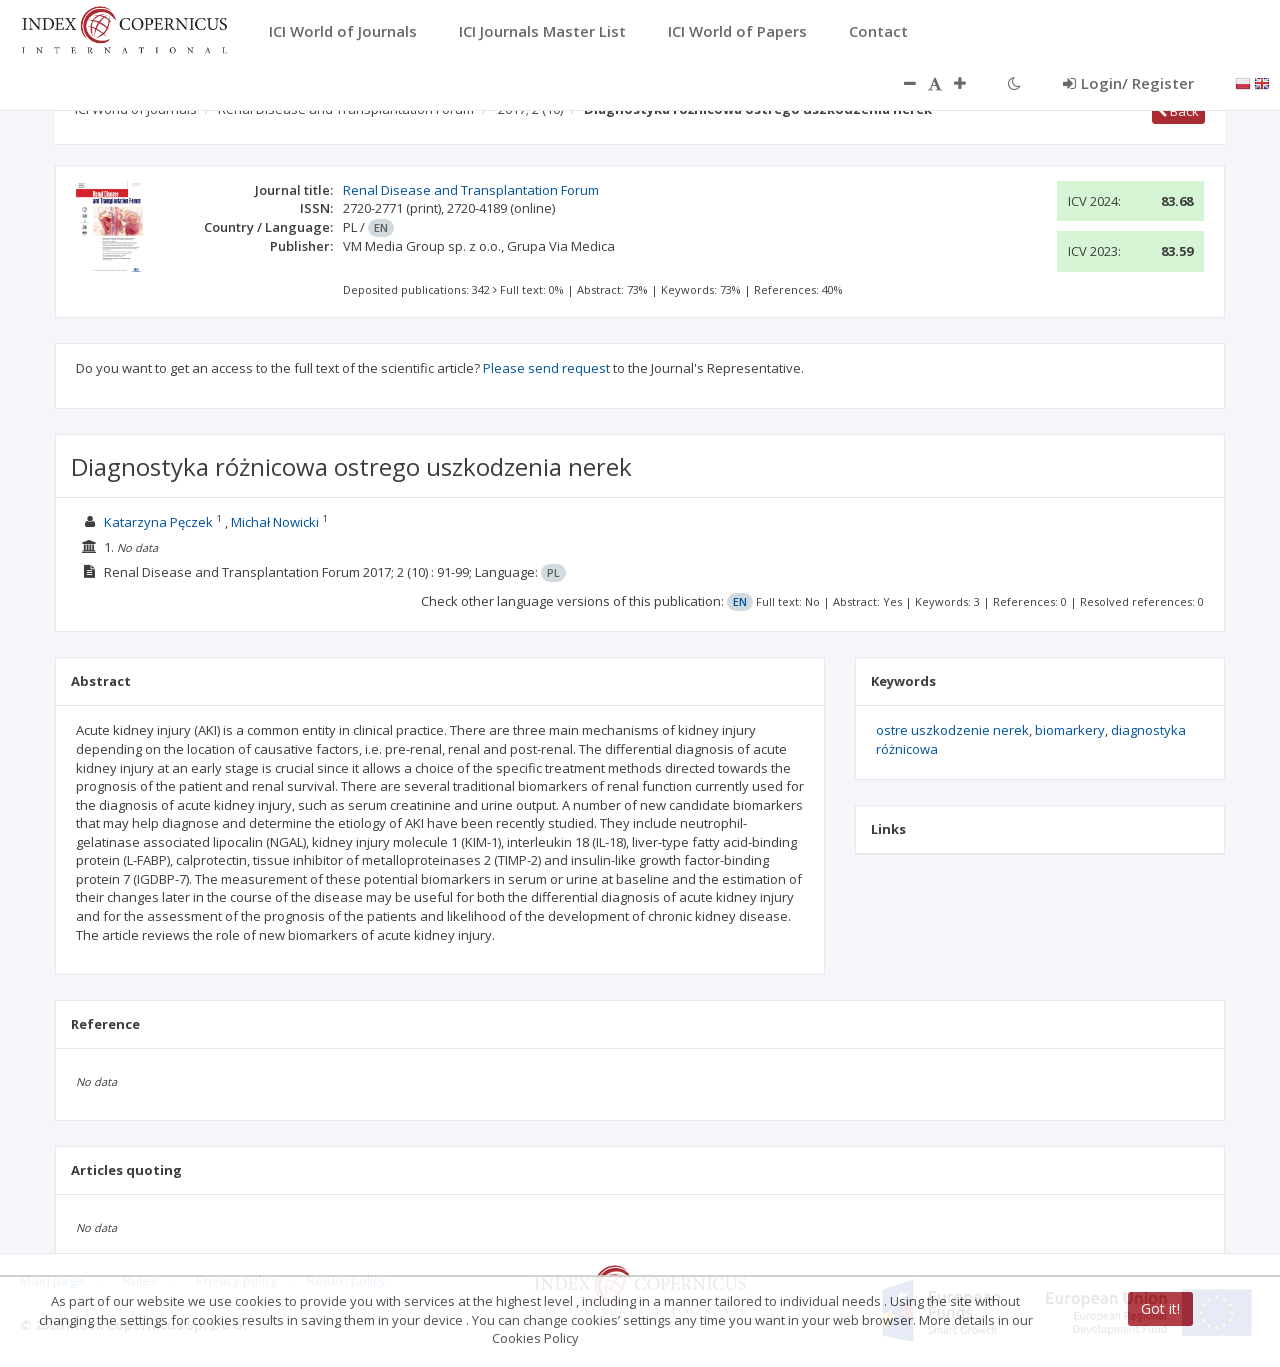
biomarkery (1070, 730)
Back (1178, 111)
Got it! (1160, 1308)
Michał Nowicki (275, 522)
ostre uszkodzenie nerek (952, 730)
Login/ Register (1128, 83)
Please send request (546, 368)
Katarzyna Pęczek (158, 522)
